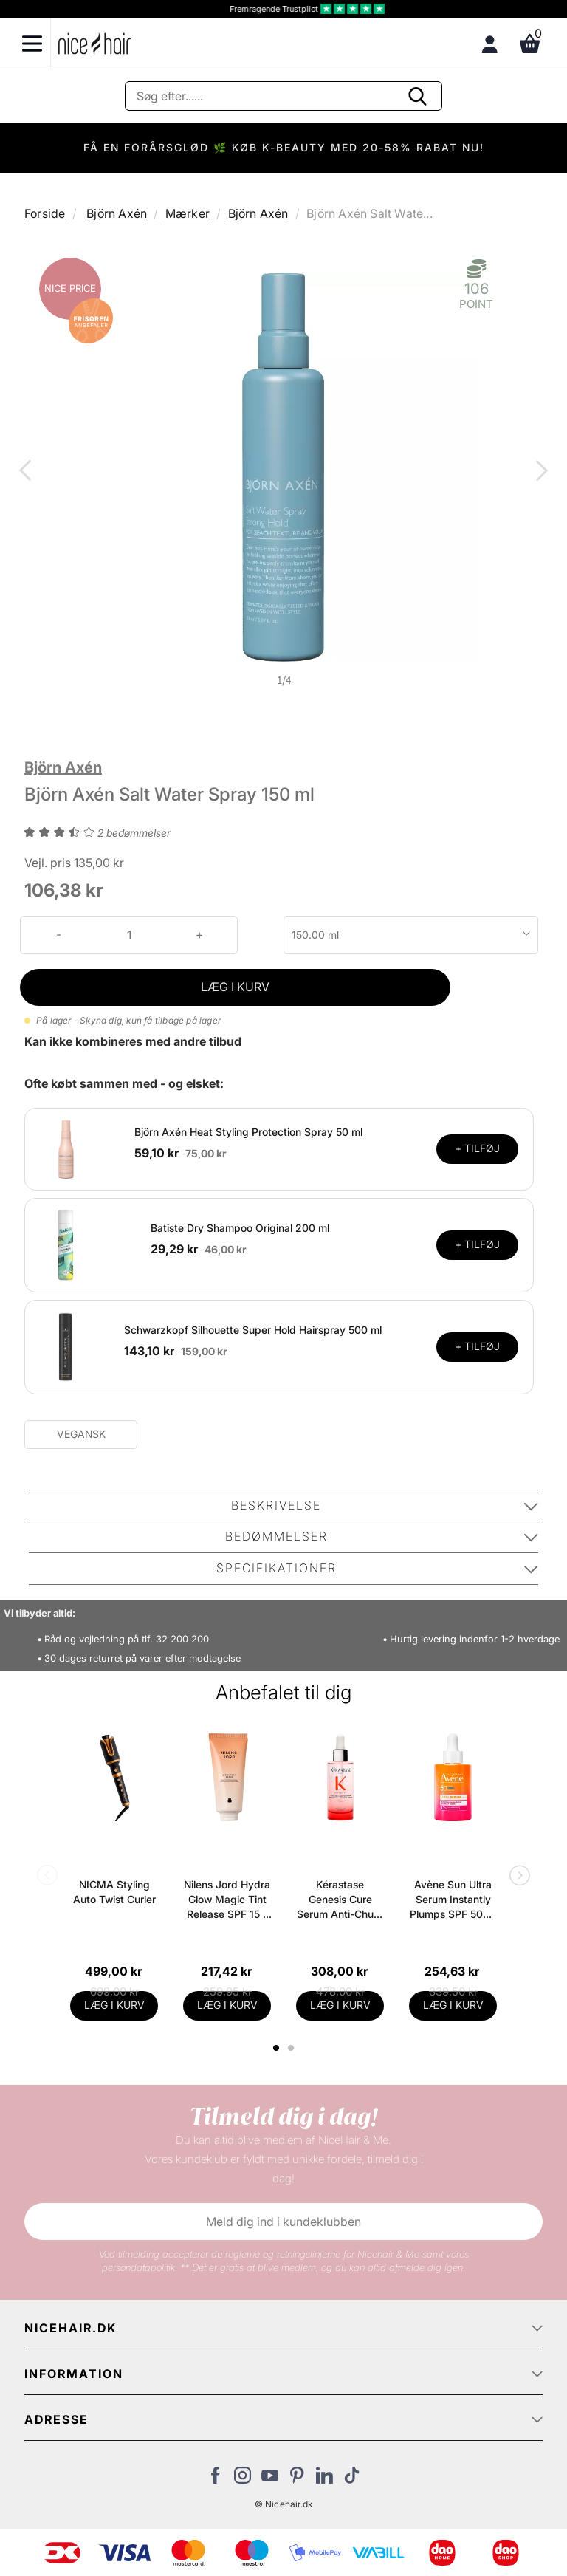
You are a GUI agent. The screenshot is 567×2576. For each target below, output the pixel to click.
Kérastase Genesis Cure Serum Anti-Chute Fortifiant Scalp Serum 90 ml (340, 1900)
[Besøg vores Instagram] (242, 2479)
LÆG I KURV (235, 986)
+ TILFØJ (477, 1148)
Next (539, 472)
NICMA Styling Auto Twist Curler (114, 1891)
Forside (44, 213)
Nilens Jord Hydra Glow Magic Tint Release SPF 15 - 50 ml (227, 1900)
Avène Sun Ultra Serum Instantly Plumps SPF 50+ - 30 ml (453, 1900)
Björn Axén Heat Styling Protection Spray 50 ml (248, 1132)
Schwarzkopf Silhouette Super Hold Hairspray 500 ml (253, 1329)
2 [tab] (292, 2048)
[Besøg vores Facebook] (215, 2479)
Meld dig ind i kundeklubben (283, 2221)
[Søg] (283, 96)
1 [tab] (276, 2048)
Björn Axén (116, 213)
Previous (28, 472)
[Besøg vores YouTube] (270, 2479)
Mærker (187, 213)
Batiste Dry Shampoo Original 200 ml (240, 1228)
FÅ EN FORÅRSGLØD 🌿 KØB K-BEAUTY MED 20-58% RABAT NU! (283, 147)
